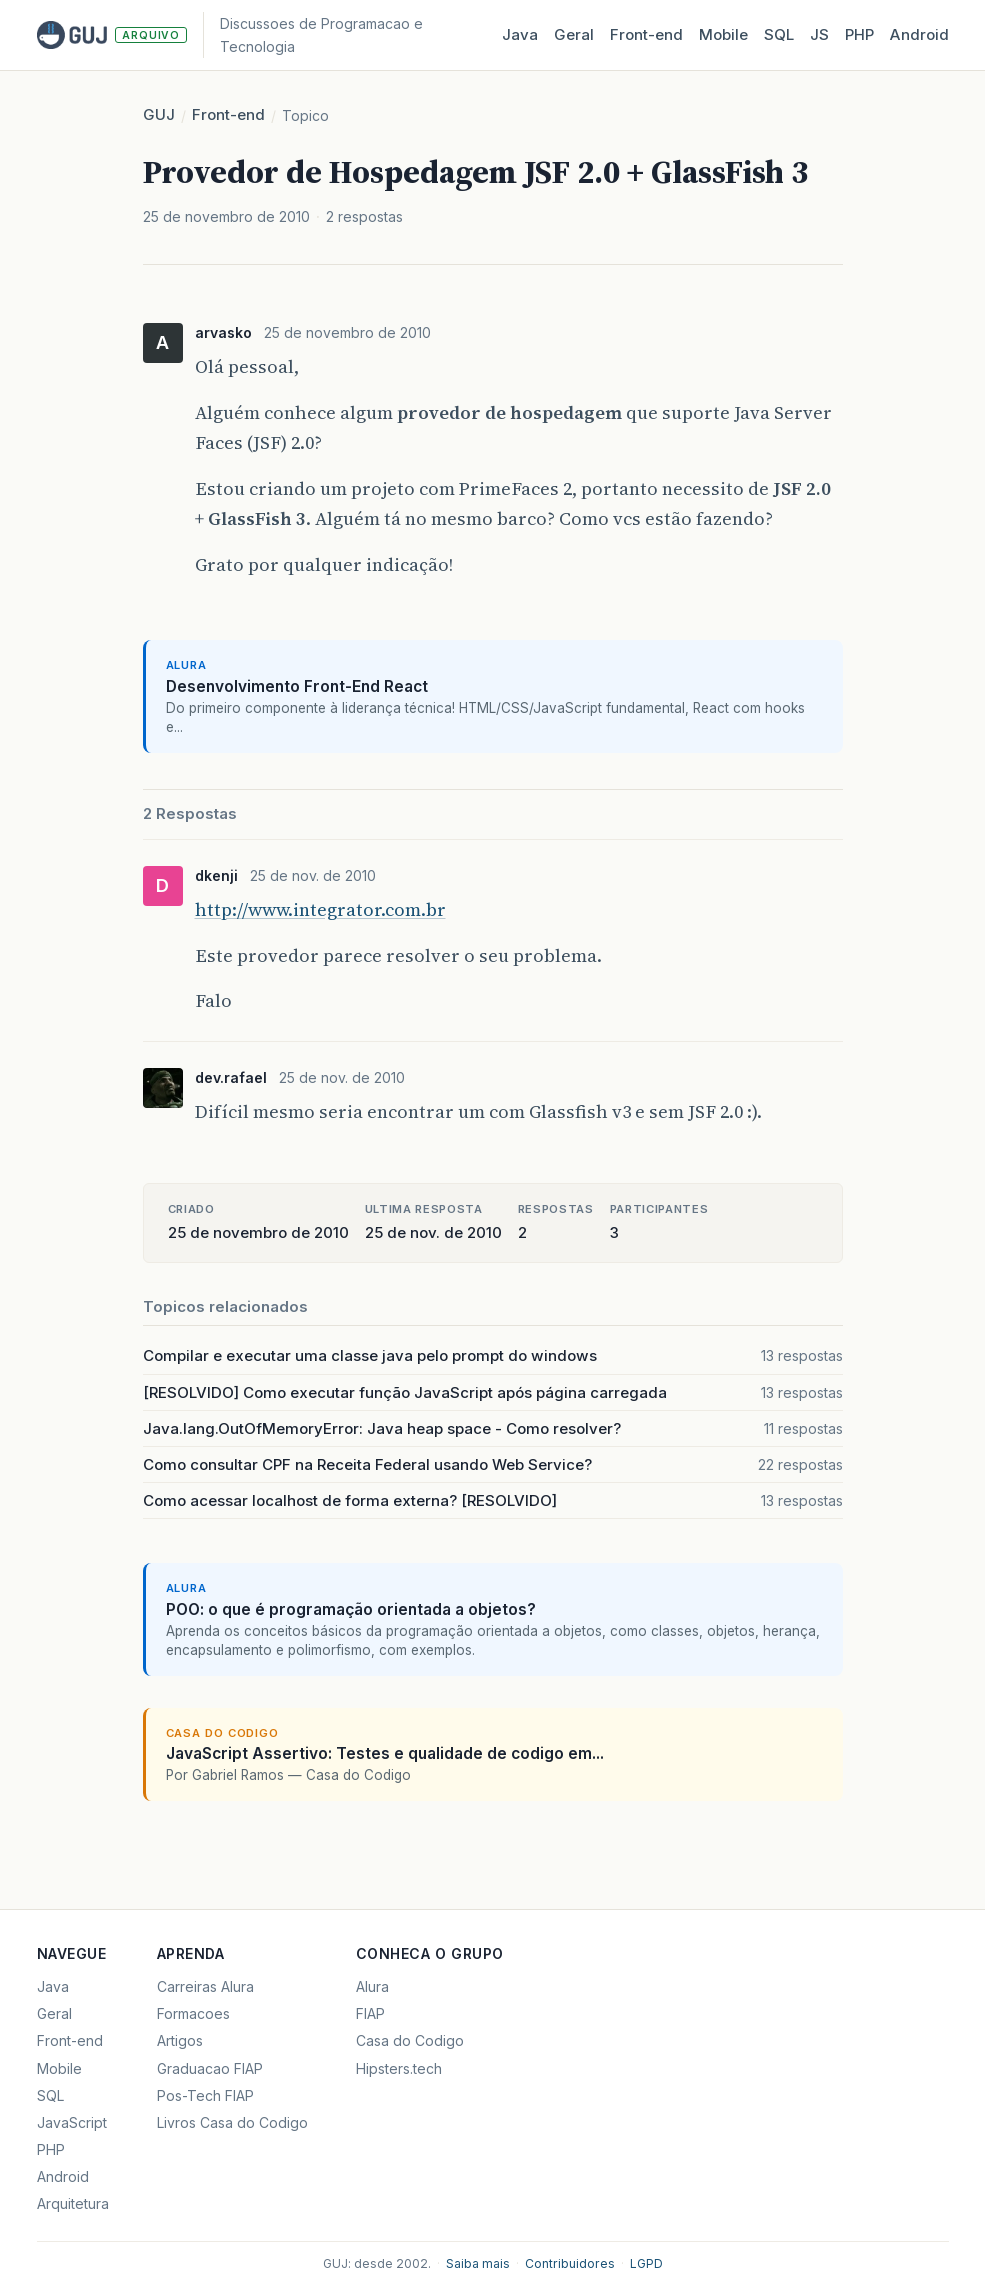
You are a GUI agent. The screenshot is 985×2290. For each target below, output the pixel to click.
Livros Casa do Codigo (232, 2122)
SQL (779, 34)
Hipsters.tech (399, 2068)
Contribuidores (570, 2263)
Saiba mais (478, 2263)
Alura (372, 1986)
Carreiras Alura (205, 1986)
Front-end (228, 114)
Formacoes (193, 2013)
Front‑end (646, 34)
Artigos (180, 2040)
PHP (859, 34)
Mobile (723, 34)
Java (520, 34)
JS (819, 34)
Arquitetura (73, 2203)
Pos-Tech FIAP (205, 2095)
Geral (574, 34)
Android (919, 34)
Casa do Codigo (410, 2040)
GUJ (159, 114)
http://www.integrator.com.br (320, 909)
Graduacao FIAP (210, 2068)
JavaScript (72, 2122)
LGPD (646, 2263)
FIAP (370, 2013)
